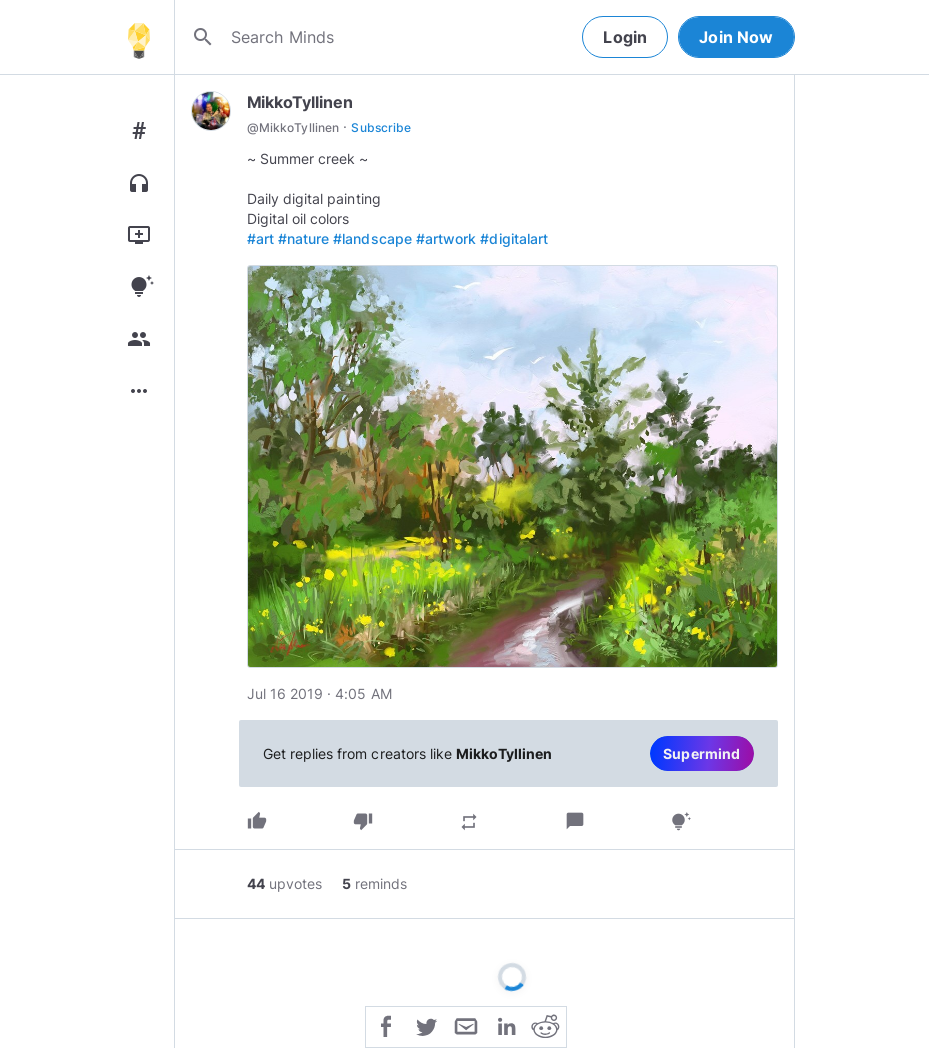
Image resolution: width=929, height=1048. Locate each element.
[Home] (139, 37)
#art (260, 238)
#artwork (446, 238)
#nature (303, 238)
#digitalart (514, 238)
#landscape (372, 238)
